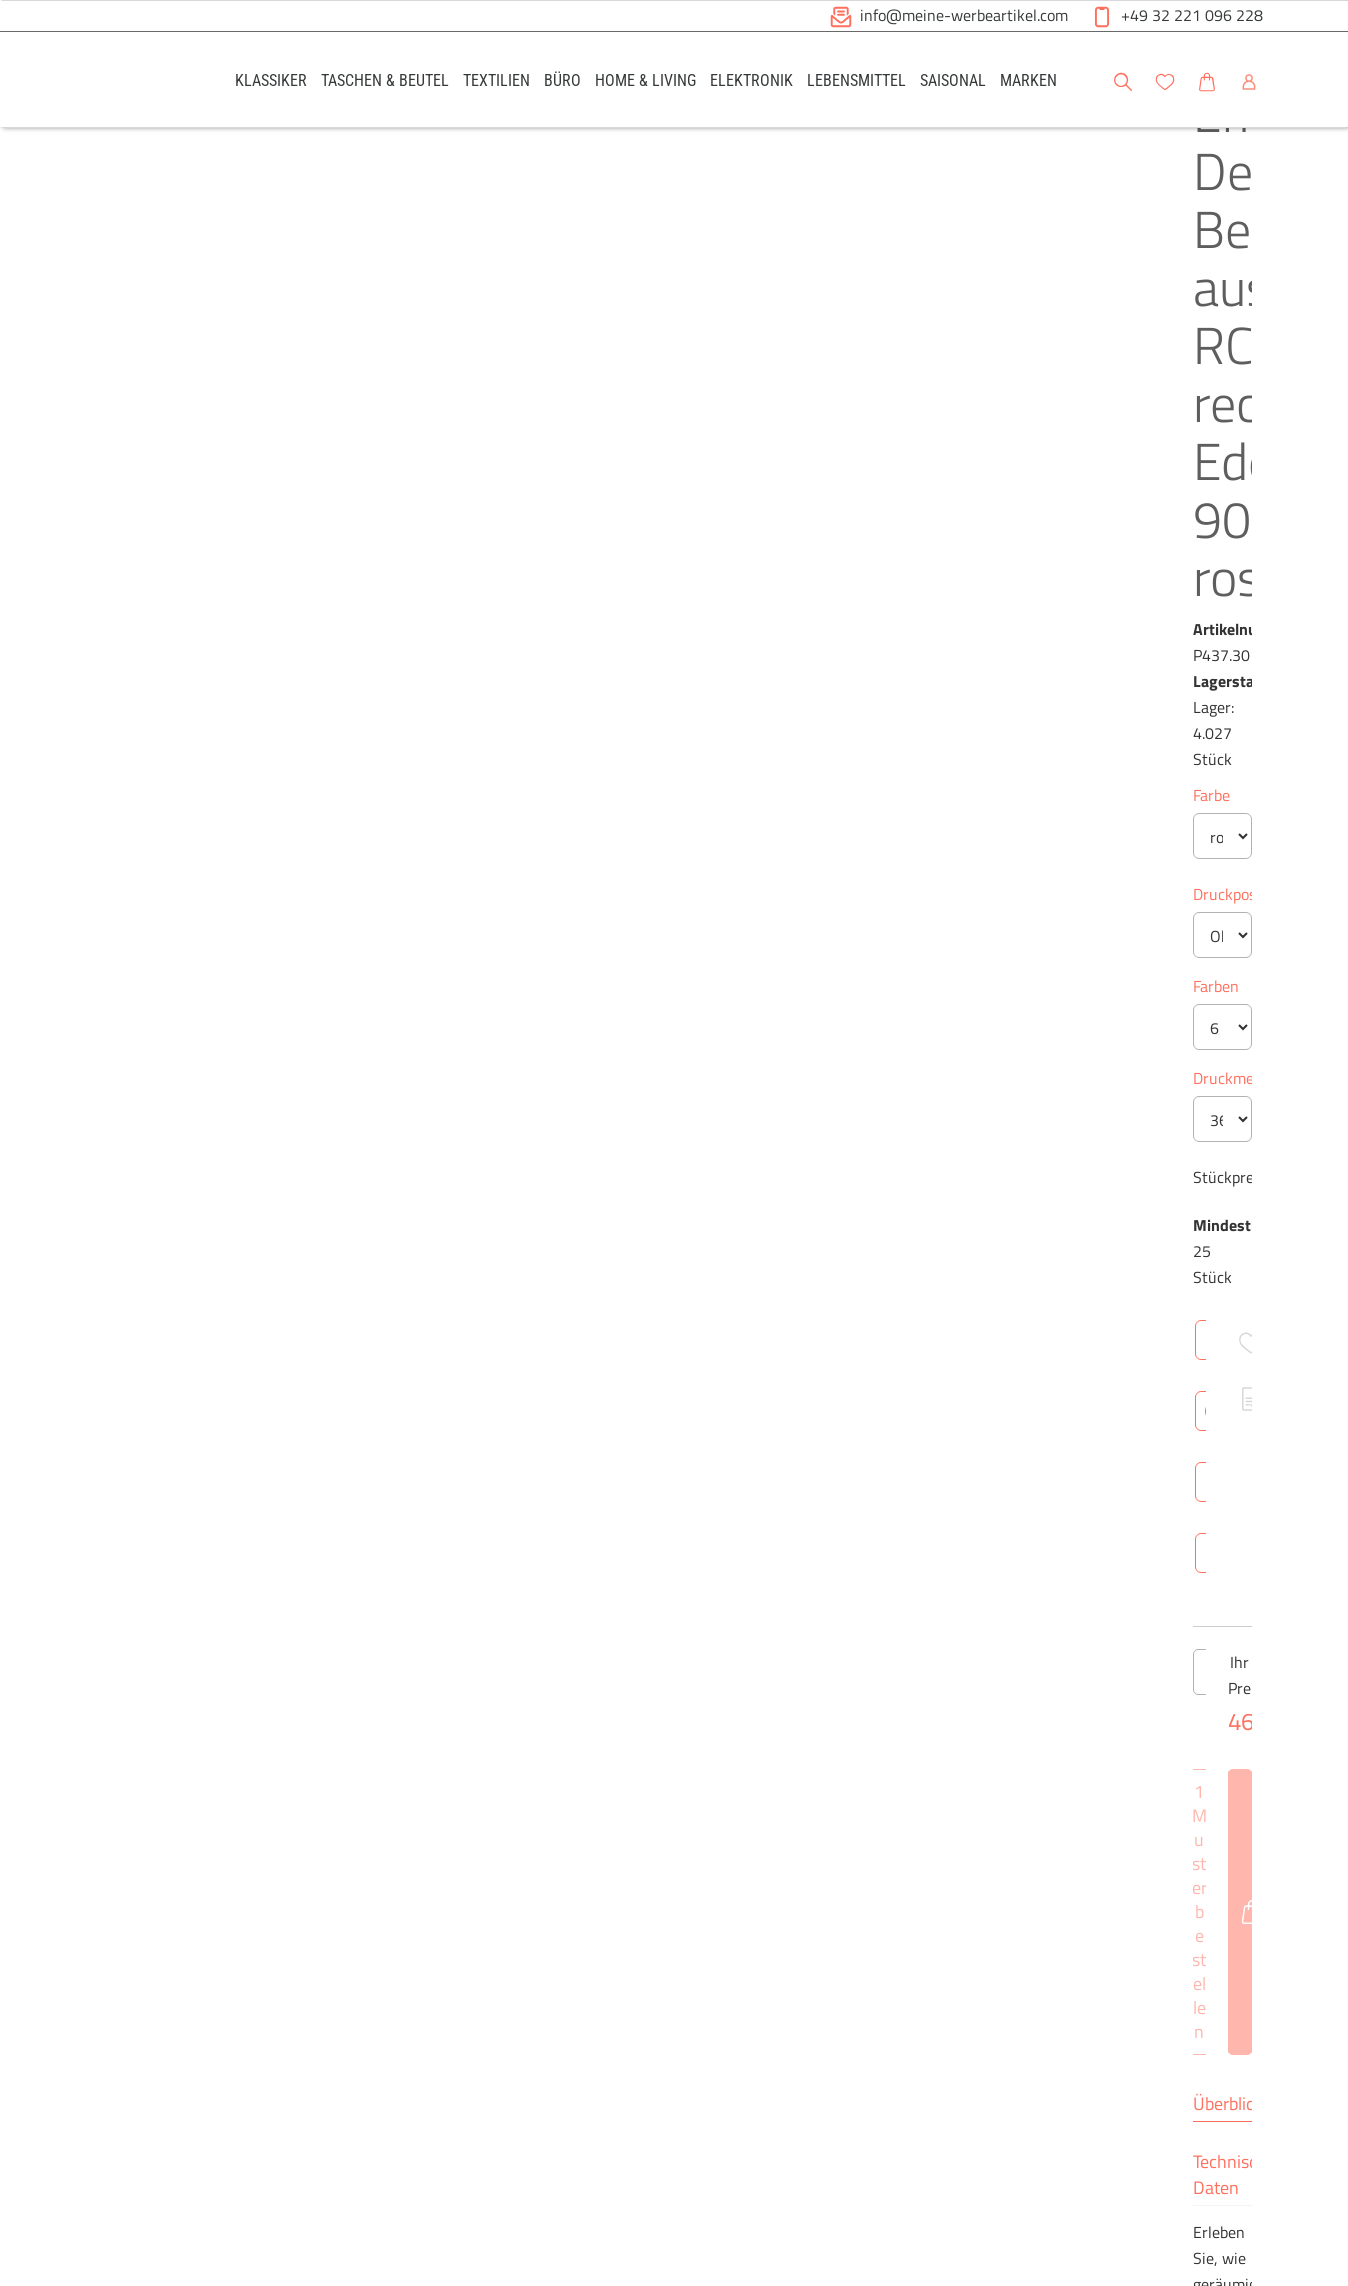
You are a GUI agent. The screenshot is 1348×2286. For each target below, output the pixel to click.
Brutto (822, 1536)
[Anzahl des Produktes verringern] (605, 1006)
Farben (608, 610)
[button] (1314, 79)
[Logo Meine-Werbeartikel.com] (135, 82)
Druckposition (632, 518)
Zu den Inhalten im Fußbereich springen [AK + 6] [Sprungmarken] (0, 0)
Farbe (603, 419)
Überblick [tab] (620, 1172)
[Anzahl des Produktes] (674, 1006)
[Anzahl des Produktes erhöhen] (743, 1006)
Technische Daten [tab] (749, 1172)
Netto (755, 1536)
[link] (271, 79)
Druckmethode (635, 702)
